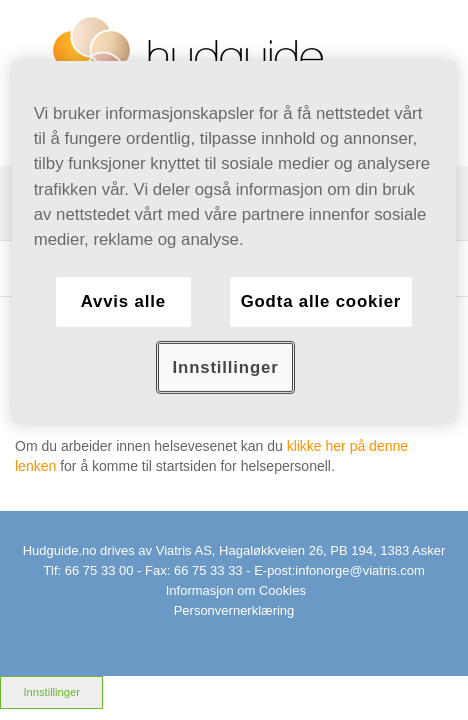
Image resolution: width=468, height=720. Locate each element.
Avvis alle (123, 301)
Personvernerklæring (234, 610)
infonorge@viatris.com (360, 570)
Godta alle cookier (321, 301)
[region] (234, 242)
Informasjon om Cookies (236, 590)
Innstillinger (51, 692)
